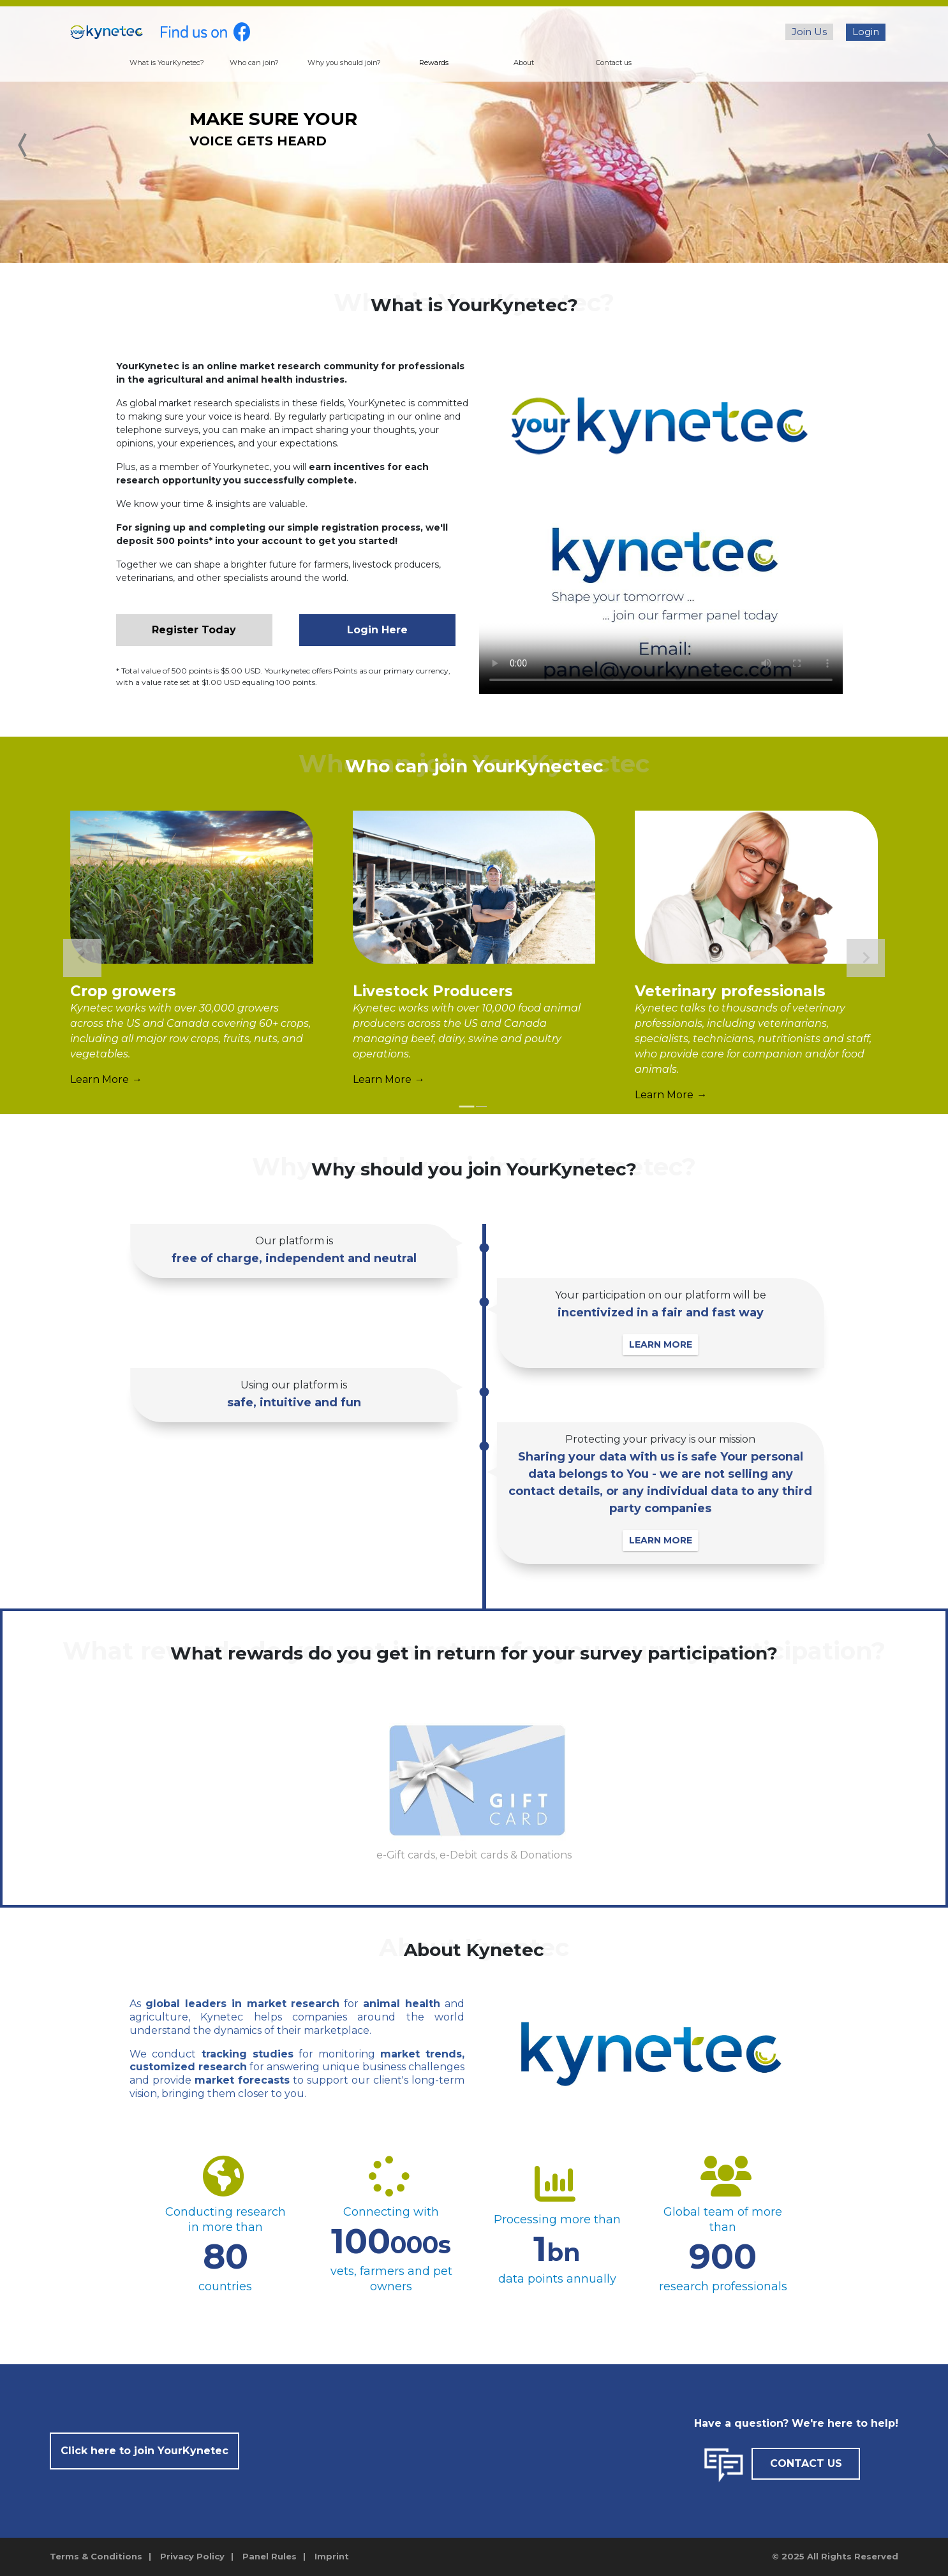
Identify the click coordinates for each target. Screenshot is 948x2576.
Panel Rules (269, 2556)
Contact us (614, 62)
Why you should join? (344, 62)
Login (865, 32)
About (524, 62)
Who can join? (254, 62)
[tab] (467, 1107)
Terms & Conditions (96, 2556)
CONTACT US (806, 2463)
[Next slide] (866, 958)
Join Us (809, 32)
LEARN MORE (673, 1344)
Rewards (433, 62)
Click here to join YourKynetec (144, 2451)
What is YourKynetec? (167, 62)
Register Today (194, 630)
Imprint (332, 2556)
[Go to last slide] (82, 958)
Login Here (377, 630)
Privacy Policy (192, 2556)
